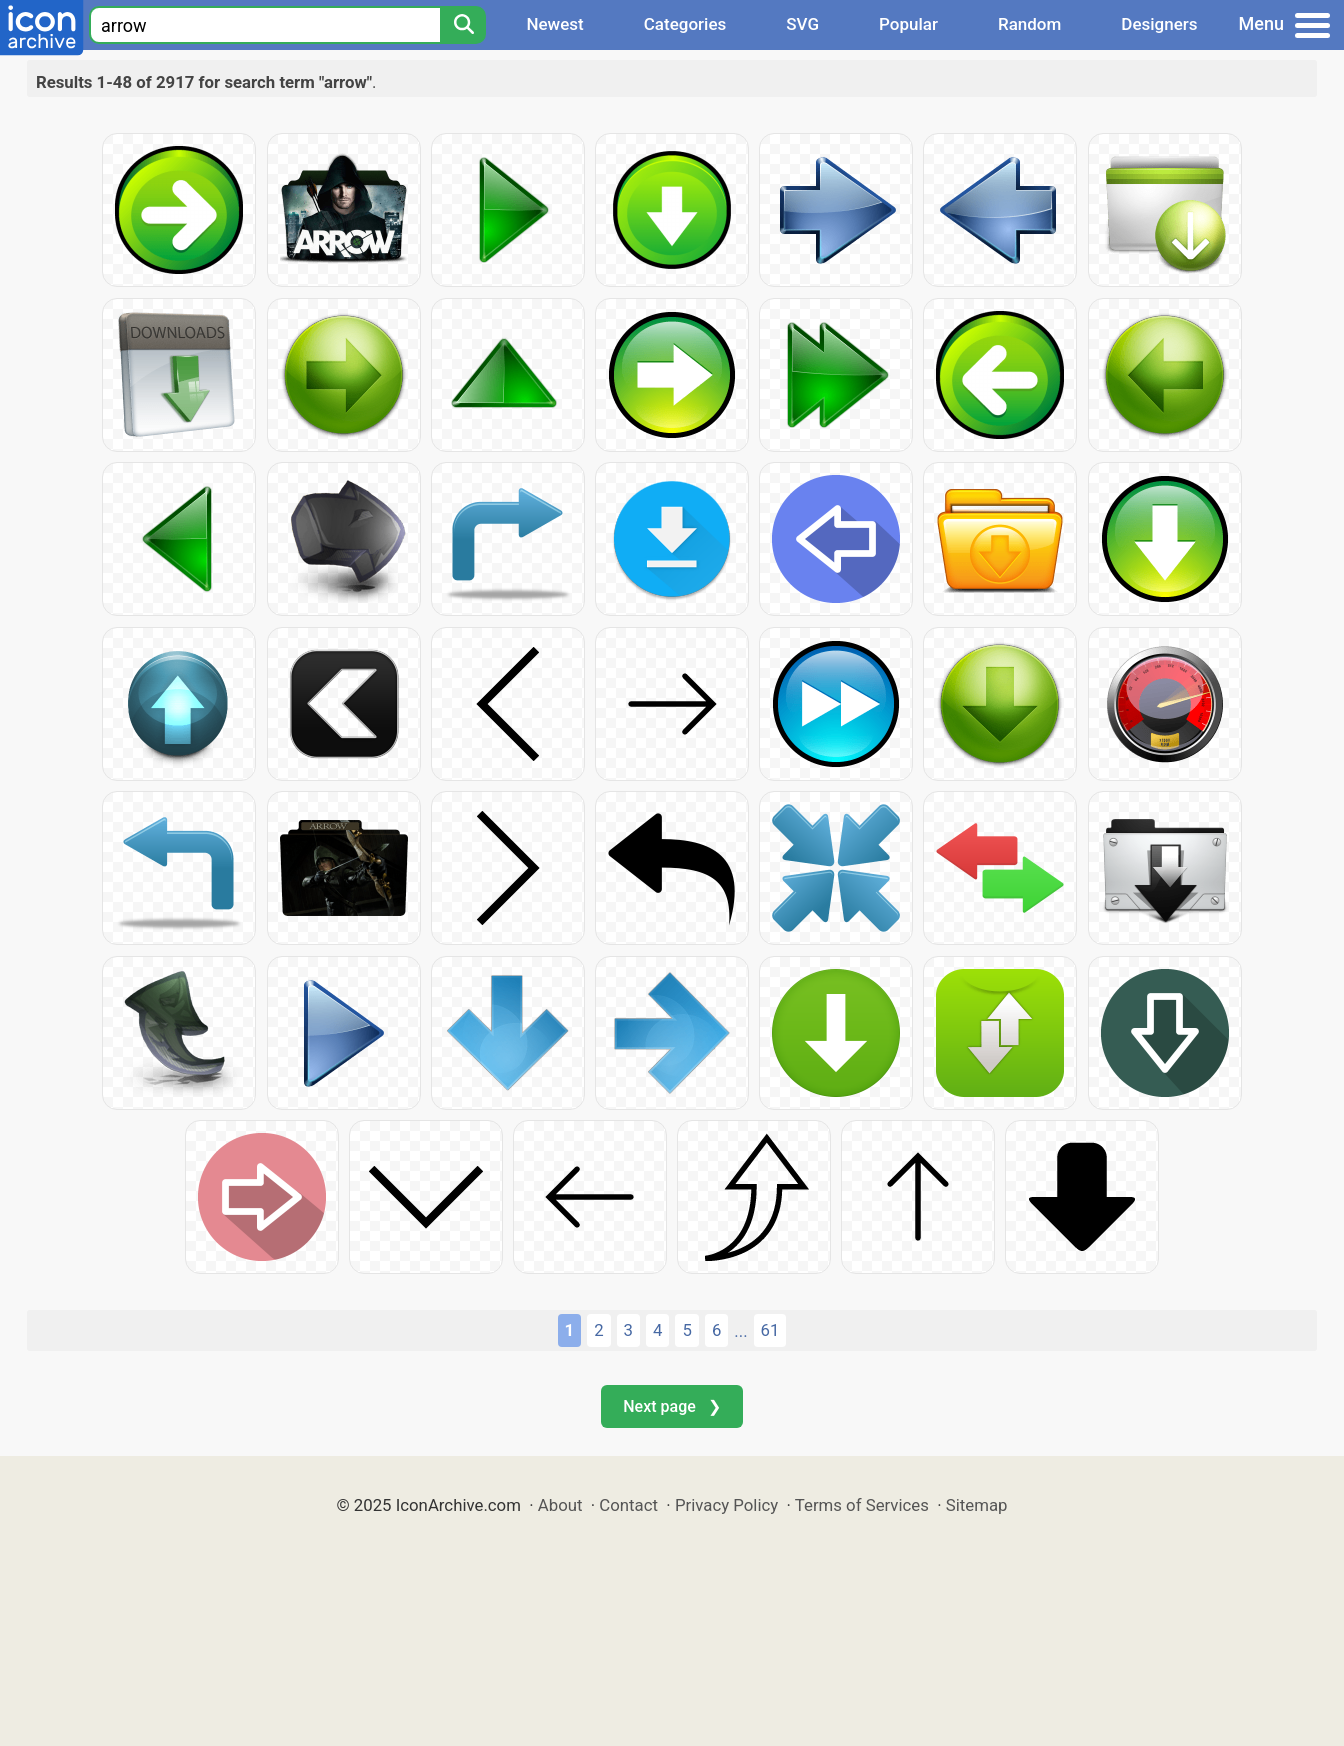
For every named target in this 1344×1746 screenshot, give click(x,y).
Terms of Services (862, 1505)
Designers (1159, 24)
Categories (685, 24)
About (560, 1505)
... (740, 1331)
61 (770, 1330)
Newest (554, 24)
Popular (908, 24)
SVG (802, 24)
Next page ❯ (671, 1406)
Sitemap (977, 1505)
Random (1029, 24)
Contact (628, 1505)
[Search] (463, 25)
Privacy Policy (726, 1505)
